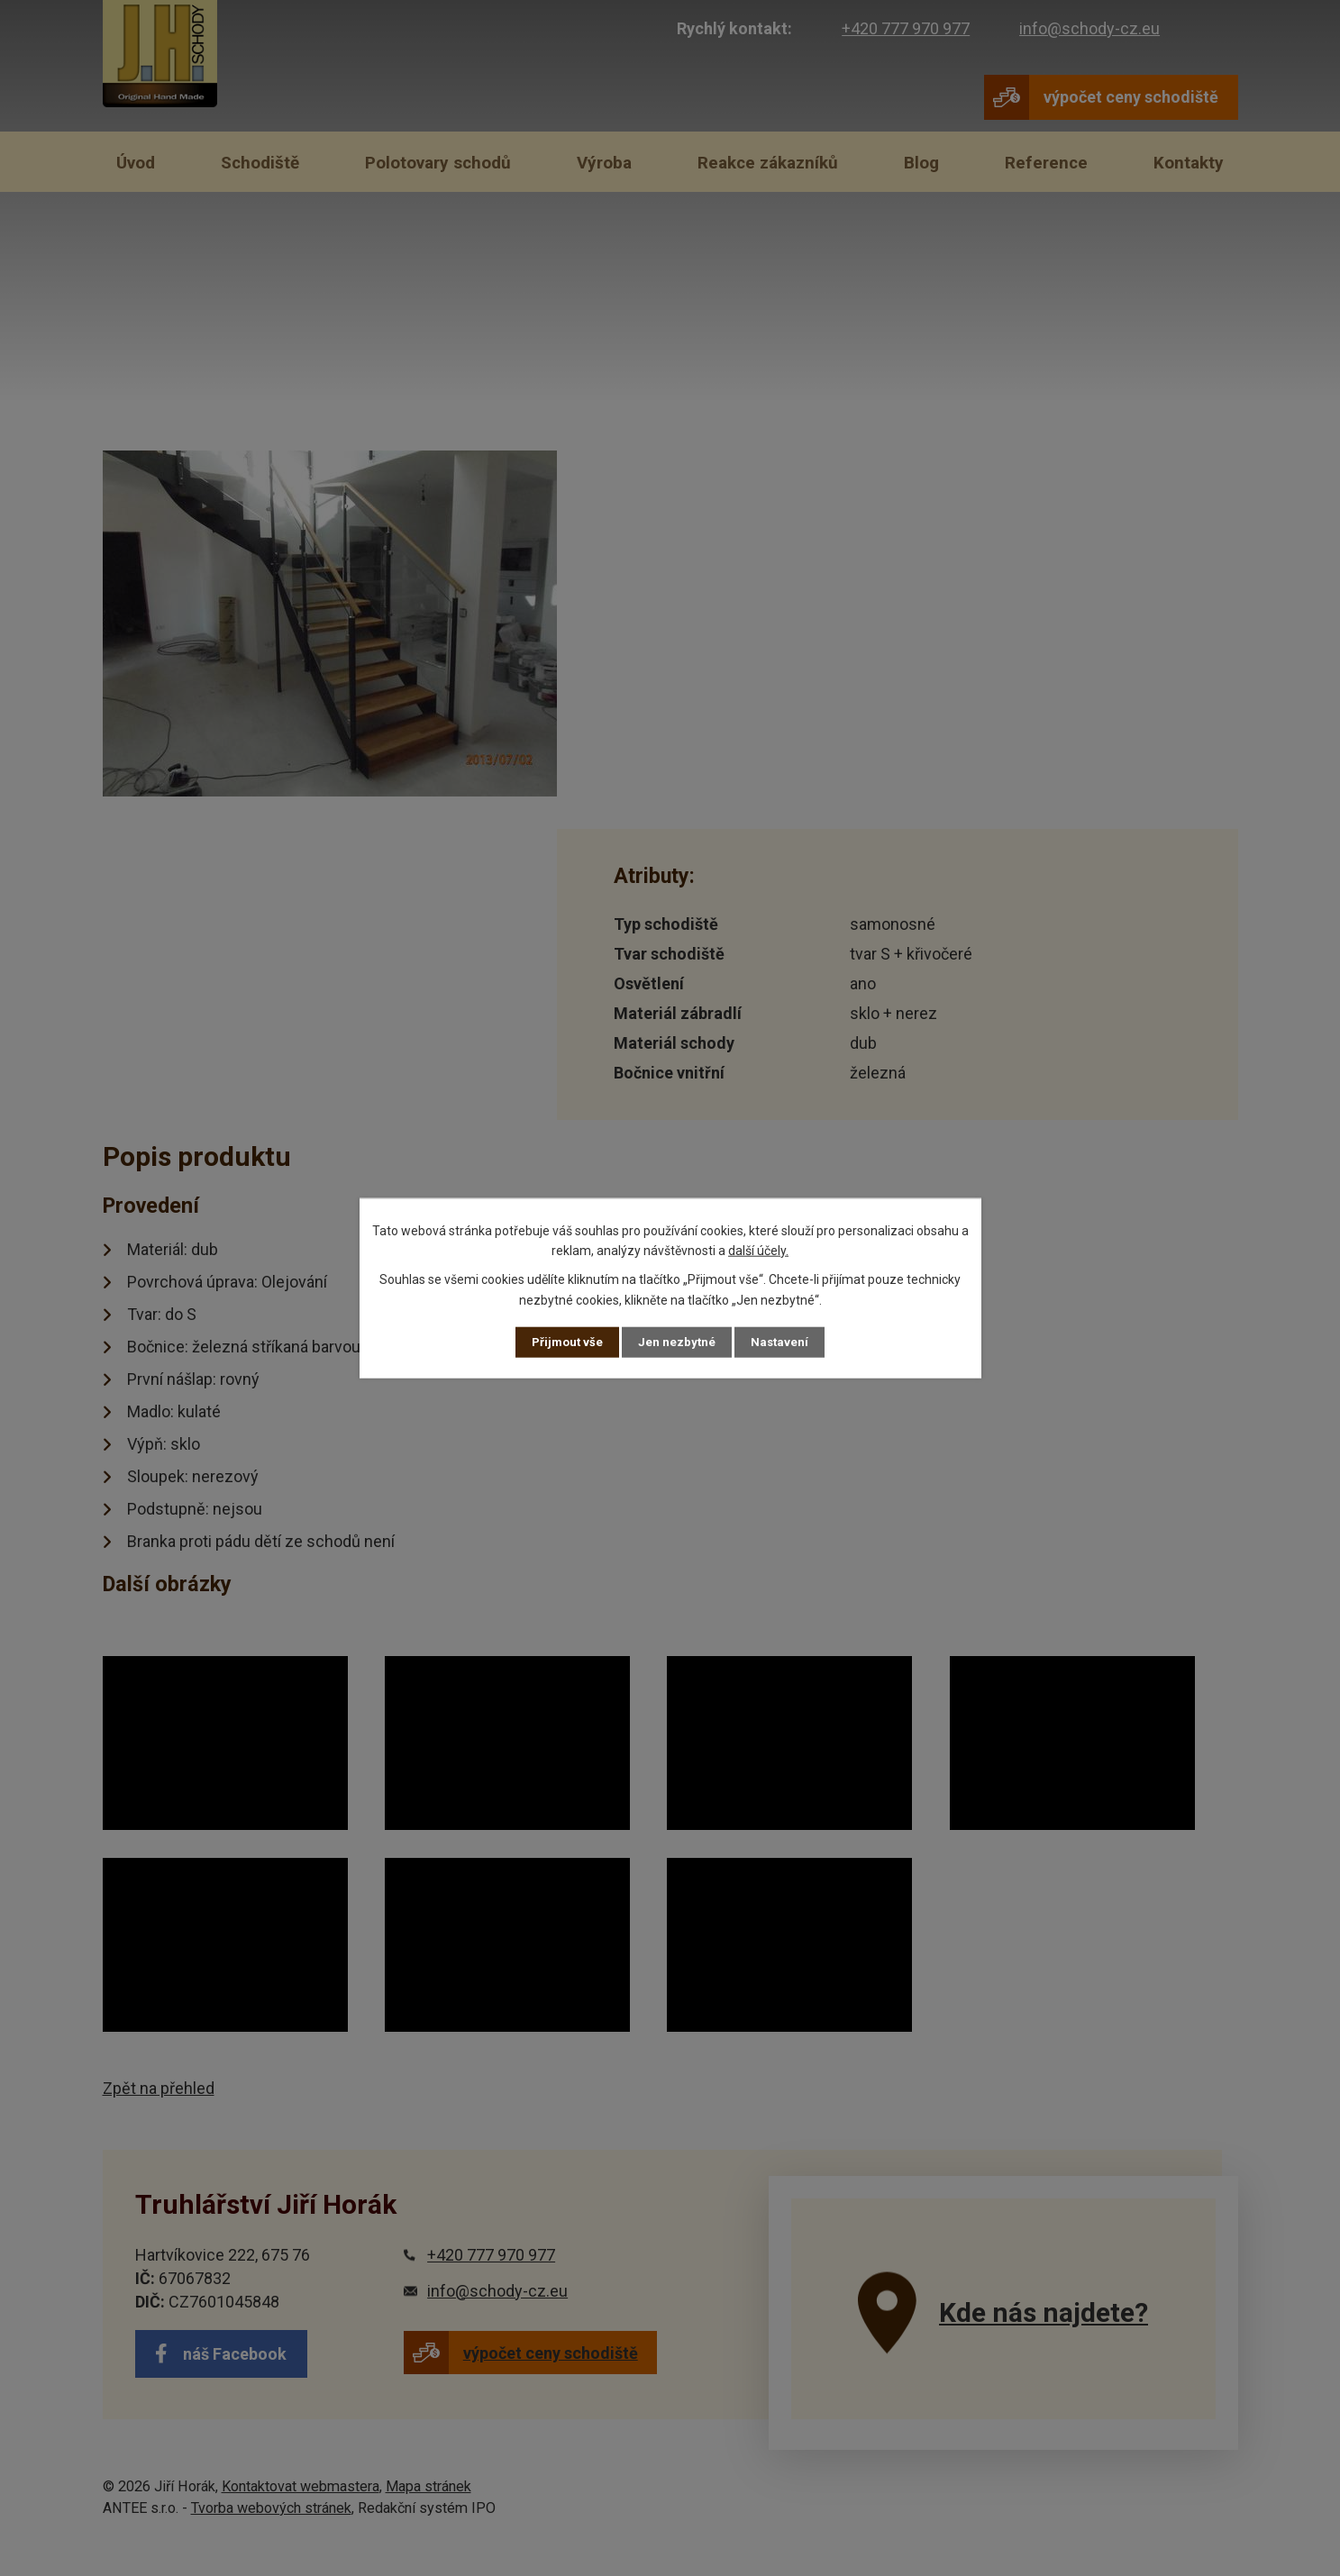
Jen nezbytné (678, 1341)
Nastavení (782, 1341)
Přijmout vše (566, 1341)
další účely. (758, 1249)
